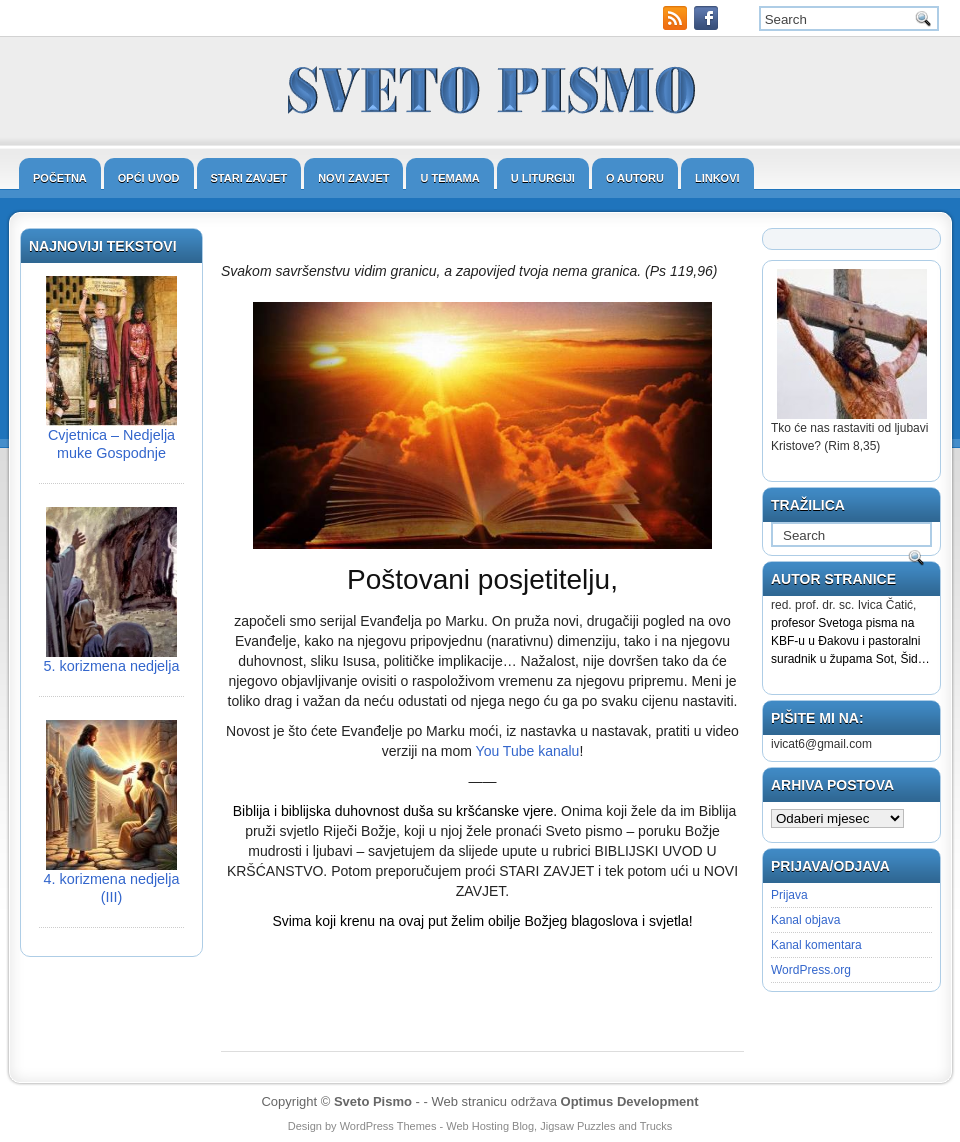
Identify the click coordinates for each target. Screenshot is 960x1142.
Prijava (789, 895)
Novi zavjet (353, 178)
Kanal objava (805, 920)
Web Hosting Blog (490, 1126)
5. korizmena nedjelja (112, 666)
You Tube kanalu (528, 751)
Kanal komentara (816, 945)
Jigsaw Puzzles (577, 1126)
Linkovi (717, 178)
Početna (60, 178)
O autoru (635, 178)
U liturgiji (543, 178)
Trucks (656, 1126)
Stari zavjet (249, 178)
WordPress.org (811, 970)
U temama (449, 178)
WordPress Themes (388, 1126)
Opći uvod (149, 178)
